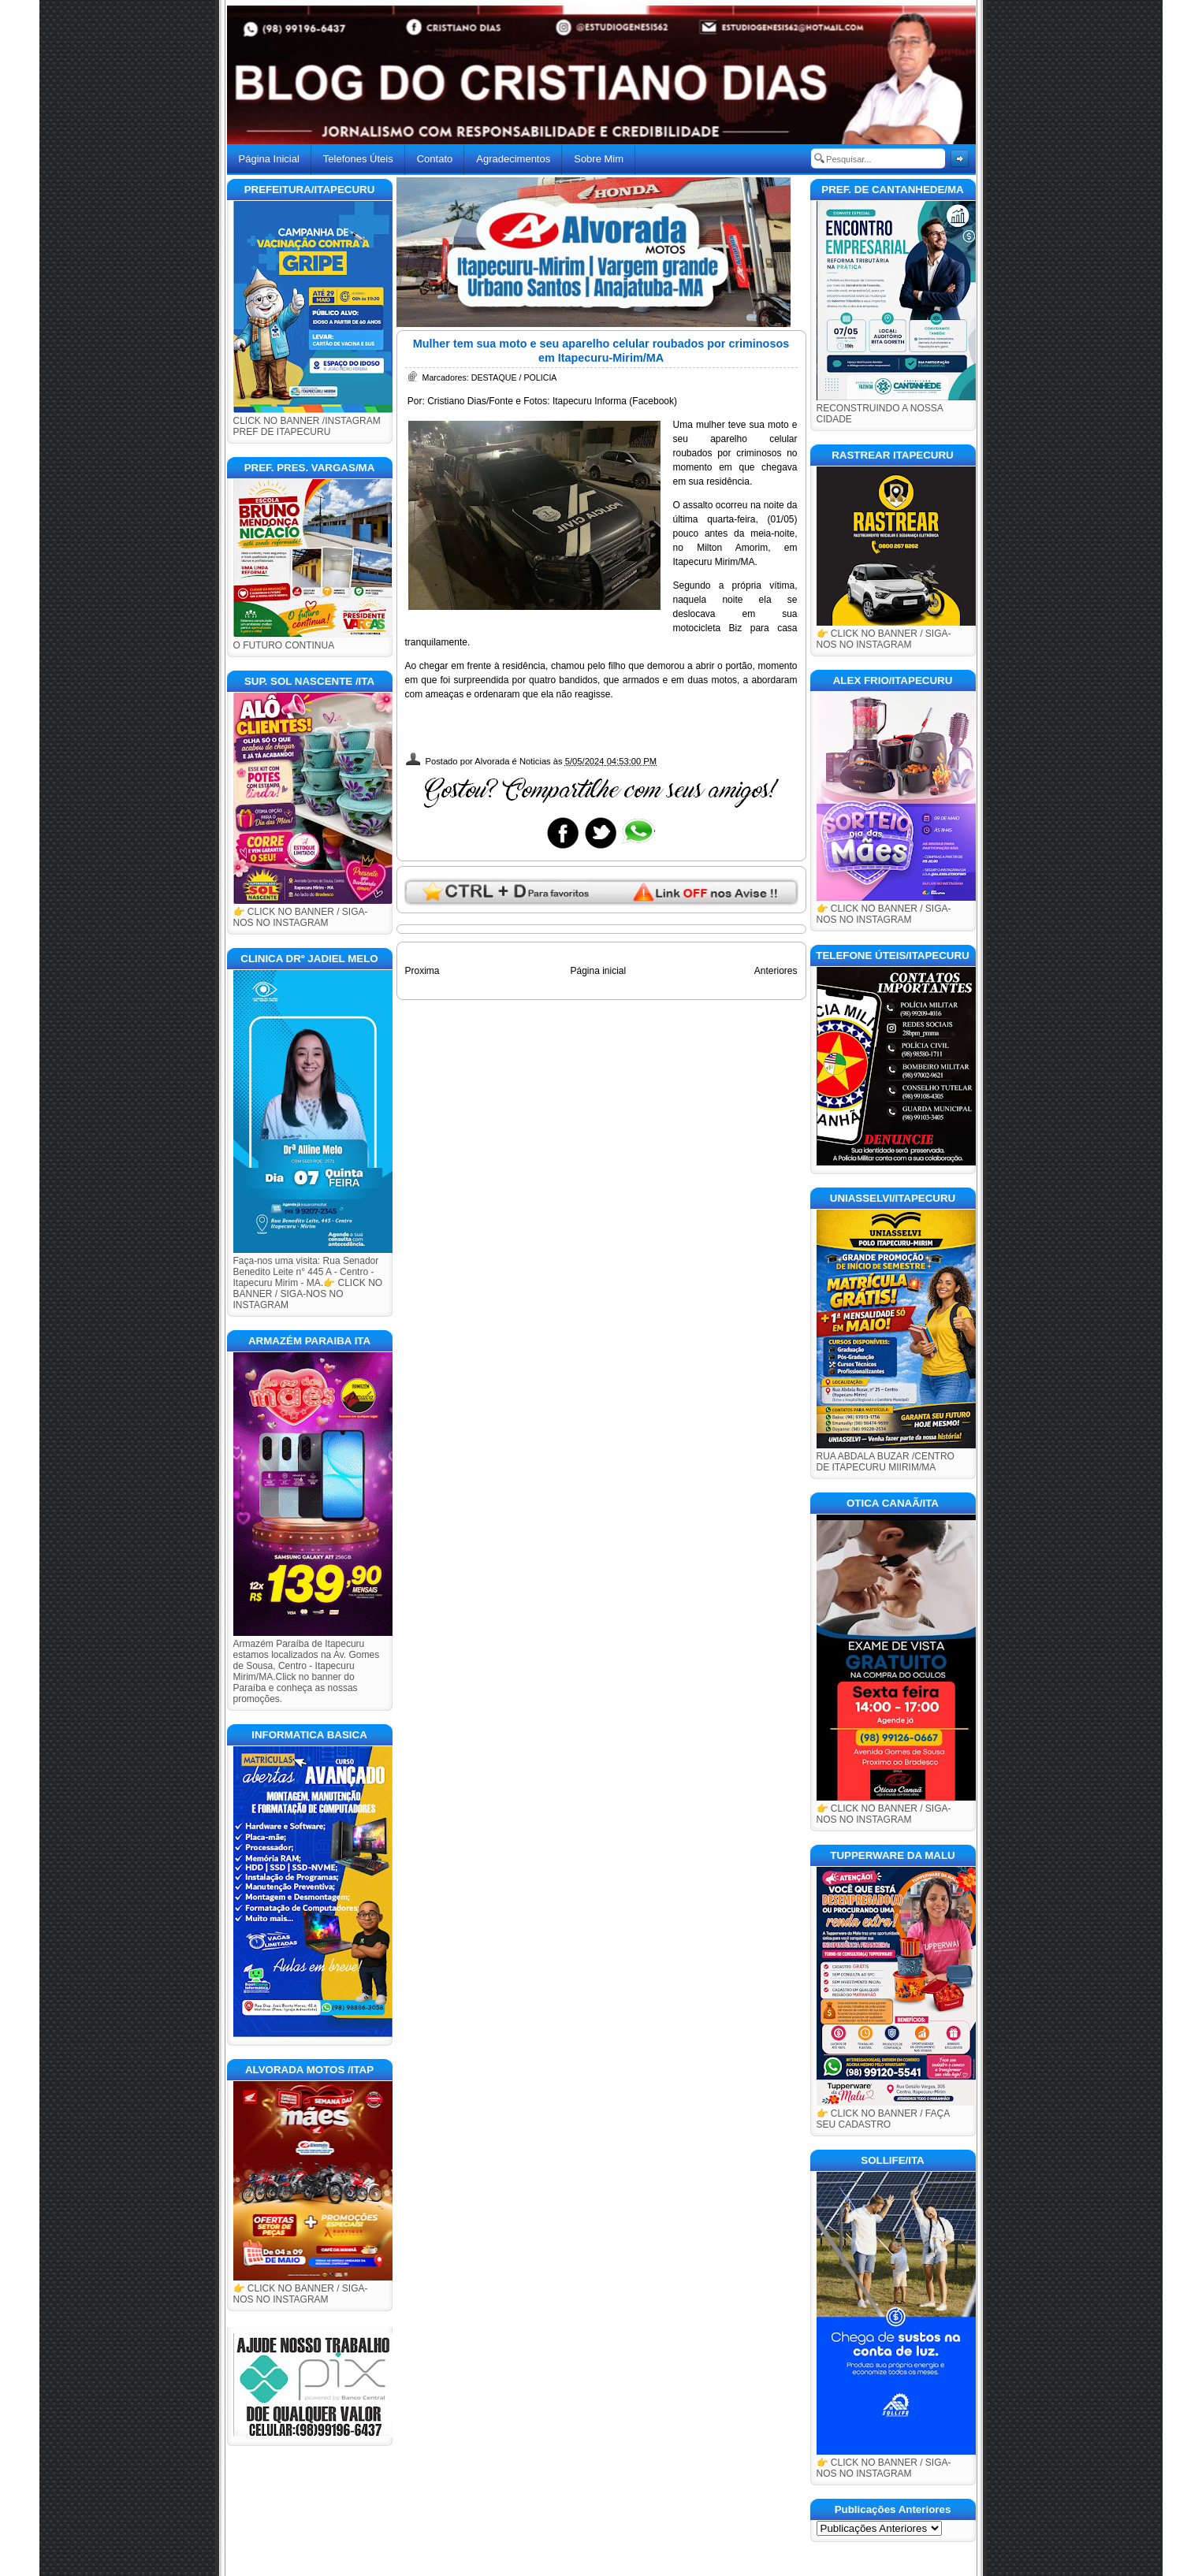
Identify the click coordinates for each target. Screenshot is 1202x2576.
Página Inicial (269, 159)
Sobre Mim (598, 159)
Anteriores (776, 970)
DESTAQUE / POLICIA (514, 377)
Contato (435, 159)
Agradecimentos (513, 159)
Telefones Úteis (358, 159)
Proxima (422, 970)
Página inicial (598, 970)
